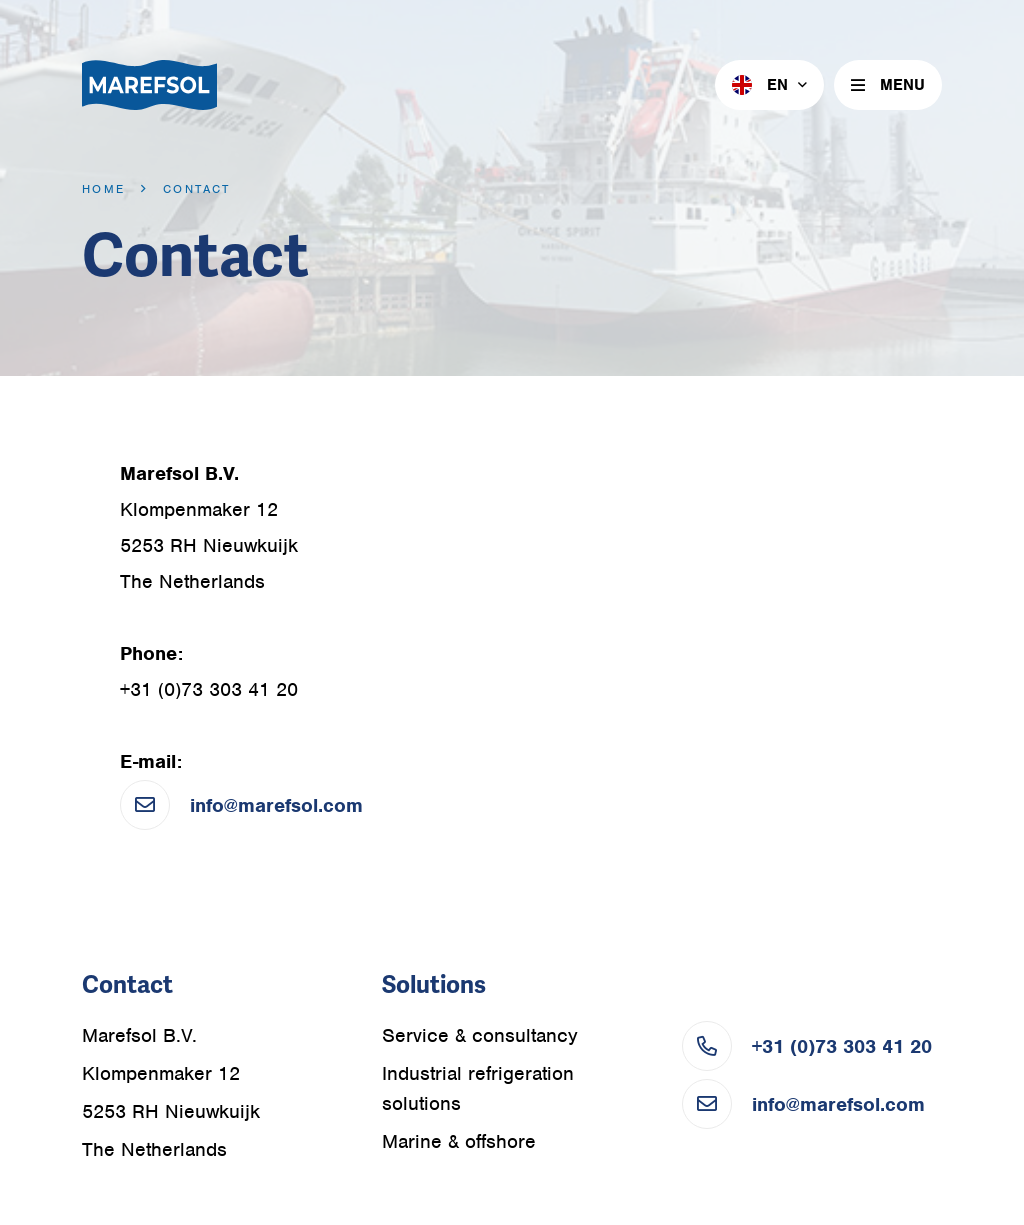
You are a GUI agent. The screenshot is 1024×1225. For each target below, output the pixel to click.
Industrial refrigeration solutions (478, 1088)
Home (104, 189)
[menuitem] (769, 85)
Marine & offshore (459, 1141)
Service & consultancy (480, 1035)
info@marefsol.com (276, 805)
